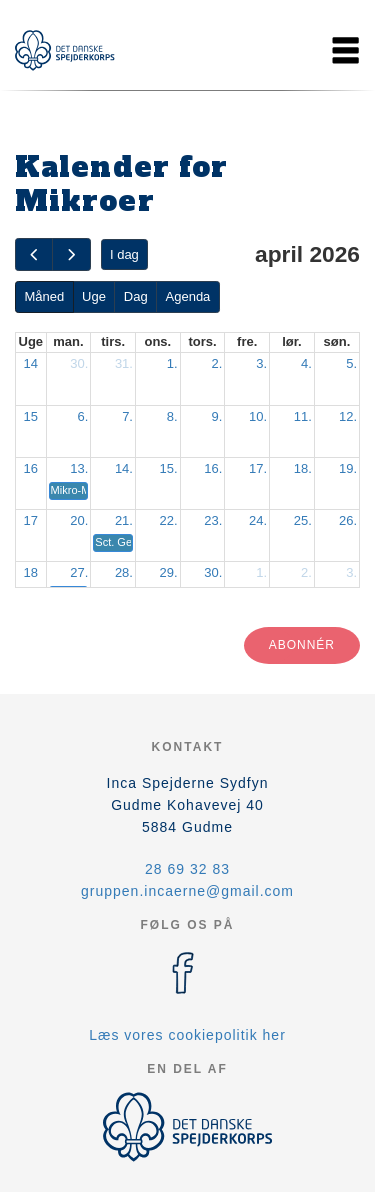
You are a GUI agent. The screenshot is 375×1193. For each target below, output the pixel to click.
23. (213, 520)
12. (348, 416)
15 (31, 416)
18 (31, 572)
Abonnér (302, 645)
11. (303, 416)
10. (258, 416)
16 (31, 468)
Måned (44, 296)
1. (172, 363)
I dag (124, 254)
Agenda (188, 296)
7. (127, 416)
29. (169, 572)
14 (31, 363)
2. (217, 363)
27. (79, 572)
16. (213, 468)
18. (303, 468)
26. (348, 520)
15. (169, 468)
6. (82, 416)
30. (79, 363)
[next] (71, 254)
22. (169, 520)
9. (217, 416)
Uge (94, 296)
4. (306, 363)
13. (79, 468)
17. (258, 468)
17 (31, 520)
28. (124, 572)
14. (124, 468)
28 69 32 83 (187, 869)
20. (79, 520)
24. (258, 520)
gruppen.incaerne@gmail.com (187, 891)
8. (172, 416)
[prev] (34, 254)
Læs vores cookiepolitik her (187, 1035)
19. (348, 468)
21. (124, 520)
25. (303, 520)
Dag (136, 296)
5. (351, 363)
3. (261, 363)
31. (124, 363)
